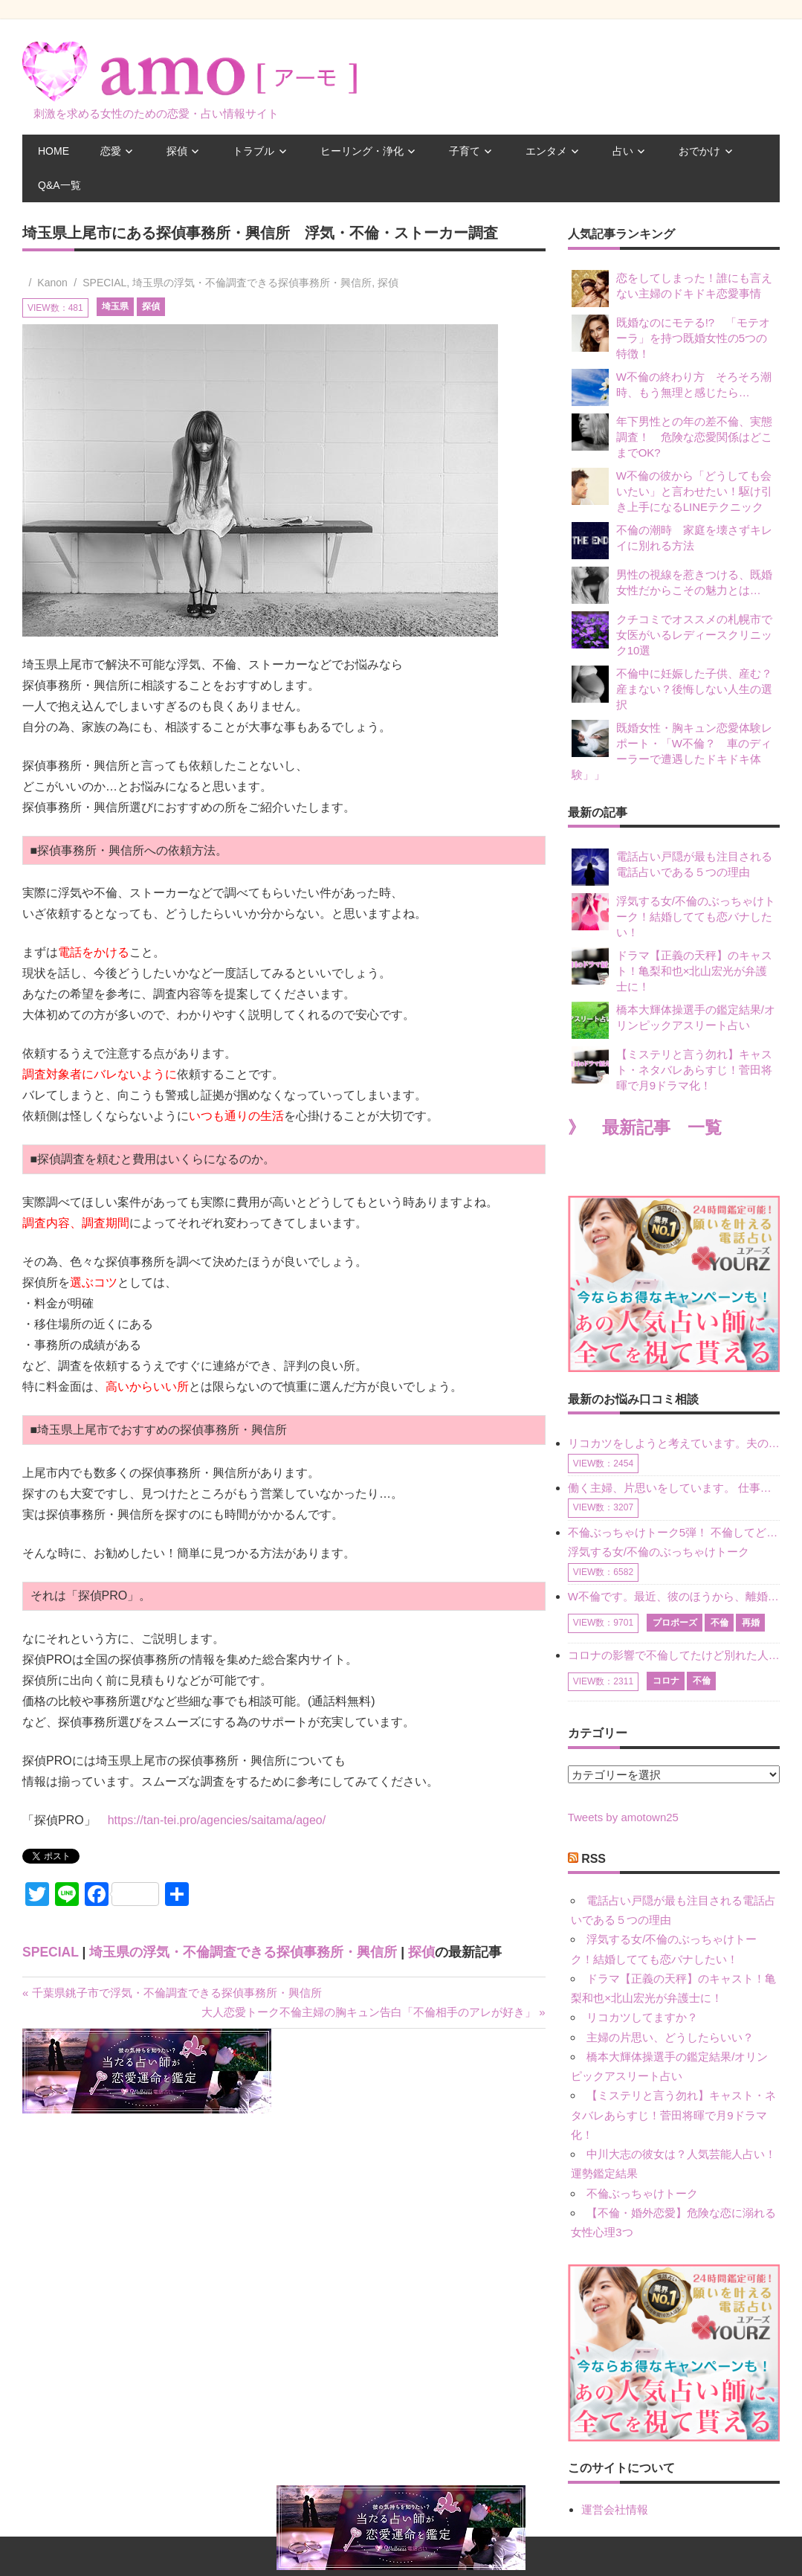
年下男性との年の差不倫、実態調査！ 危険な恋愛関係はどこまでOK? (672, 436)
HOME (53, 151)
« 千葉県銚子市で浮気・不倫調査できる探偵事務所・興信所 (172, 1992)
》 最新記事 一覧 (645, 1127)
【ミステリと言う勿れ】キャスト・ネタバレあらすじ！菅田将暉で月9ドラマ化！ (672, 1069)
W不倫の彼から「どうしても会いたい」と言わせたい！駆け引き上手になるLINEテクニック (672, 490)
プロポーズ (675, 1622)
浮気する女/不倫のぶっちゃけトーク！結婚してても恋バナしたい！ (673, 915)
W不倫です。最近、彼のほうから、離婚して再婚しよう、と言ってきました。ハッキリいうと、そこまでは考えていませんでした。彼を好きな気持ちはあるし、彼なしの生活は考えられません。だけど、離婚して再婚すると (674, 1596)
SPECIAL (104, 283)
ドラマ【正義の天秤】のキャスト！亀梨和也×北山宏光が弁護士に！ (672, 970)
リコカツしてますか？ (642, 2017)
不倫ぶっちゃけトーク (642, 2193)
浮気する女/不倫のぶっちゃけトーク (658, 1551)
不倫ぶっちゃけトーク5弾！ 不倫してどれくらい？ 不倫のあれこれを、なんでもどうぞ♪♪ (674, 1532)
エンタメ (546, 151)
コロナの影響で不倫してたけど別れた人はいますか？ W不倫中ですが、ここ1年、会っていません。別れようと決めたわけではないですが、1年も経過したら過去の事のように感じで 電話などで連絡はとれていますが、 (674, 1655)
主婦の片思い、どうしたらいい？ (670, 2037)
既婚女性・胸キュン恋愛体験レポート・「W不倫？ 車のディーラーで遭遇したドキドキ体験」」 (672, 750)
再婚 (751, 1622)
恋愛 (110, 151)
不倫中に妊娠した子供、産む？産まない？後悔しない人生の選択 (672, 688)
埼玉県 (115, 306)
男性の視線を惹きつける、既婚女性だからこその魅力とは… (672, 585)
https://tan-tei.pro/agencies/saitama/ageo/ (217, 1820)
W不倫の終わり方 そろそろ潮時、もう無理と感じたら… (672, 387)
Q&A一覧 (59, 185)
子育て (464, 151)
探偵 (176, 151)
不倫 (719, 1622)
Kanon (52, 283)
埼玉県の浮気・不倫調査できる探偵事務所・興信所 (252, 283)
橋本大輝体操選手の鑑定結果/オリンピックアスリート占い (673, 1020)
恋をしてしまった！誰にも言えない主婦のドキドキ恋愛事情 (672, 288)
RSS (593, 1858)
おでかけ (699, 151)
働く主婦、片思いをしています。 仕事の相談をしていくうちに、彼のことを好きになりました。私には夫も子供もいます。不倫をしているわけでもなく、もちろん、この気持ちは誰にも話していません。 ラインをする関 (674, 1487)
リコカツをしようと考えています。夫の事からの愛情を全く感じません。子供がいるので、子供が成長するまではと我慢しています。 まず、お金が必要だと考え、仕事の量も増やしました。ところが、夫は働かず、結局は (674, 1443)
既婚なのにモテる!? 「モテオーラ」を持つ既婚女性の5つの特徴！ (671, 337)
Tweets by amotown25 (623, 1817)
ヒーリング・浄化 (362, 151)
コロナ (666, 1680)
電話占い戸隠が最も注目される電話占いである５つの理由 (672, 867)
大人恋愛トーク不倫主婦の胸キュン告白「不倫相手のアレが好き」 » (373, 2012)
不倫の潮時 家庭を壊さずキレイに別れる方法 (672, 540)
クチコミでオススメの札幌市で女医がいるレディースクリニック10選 (672, 634)
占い (622, 151)
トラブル (253, 151)
